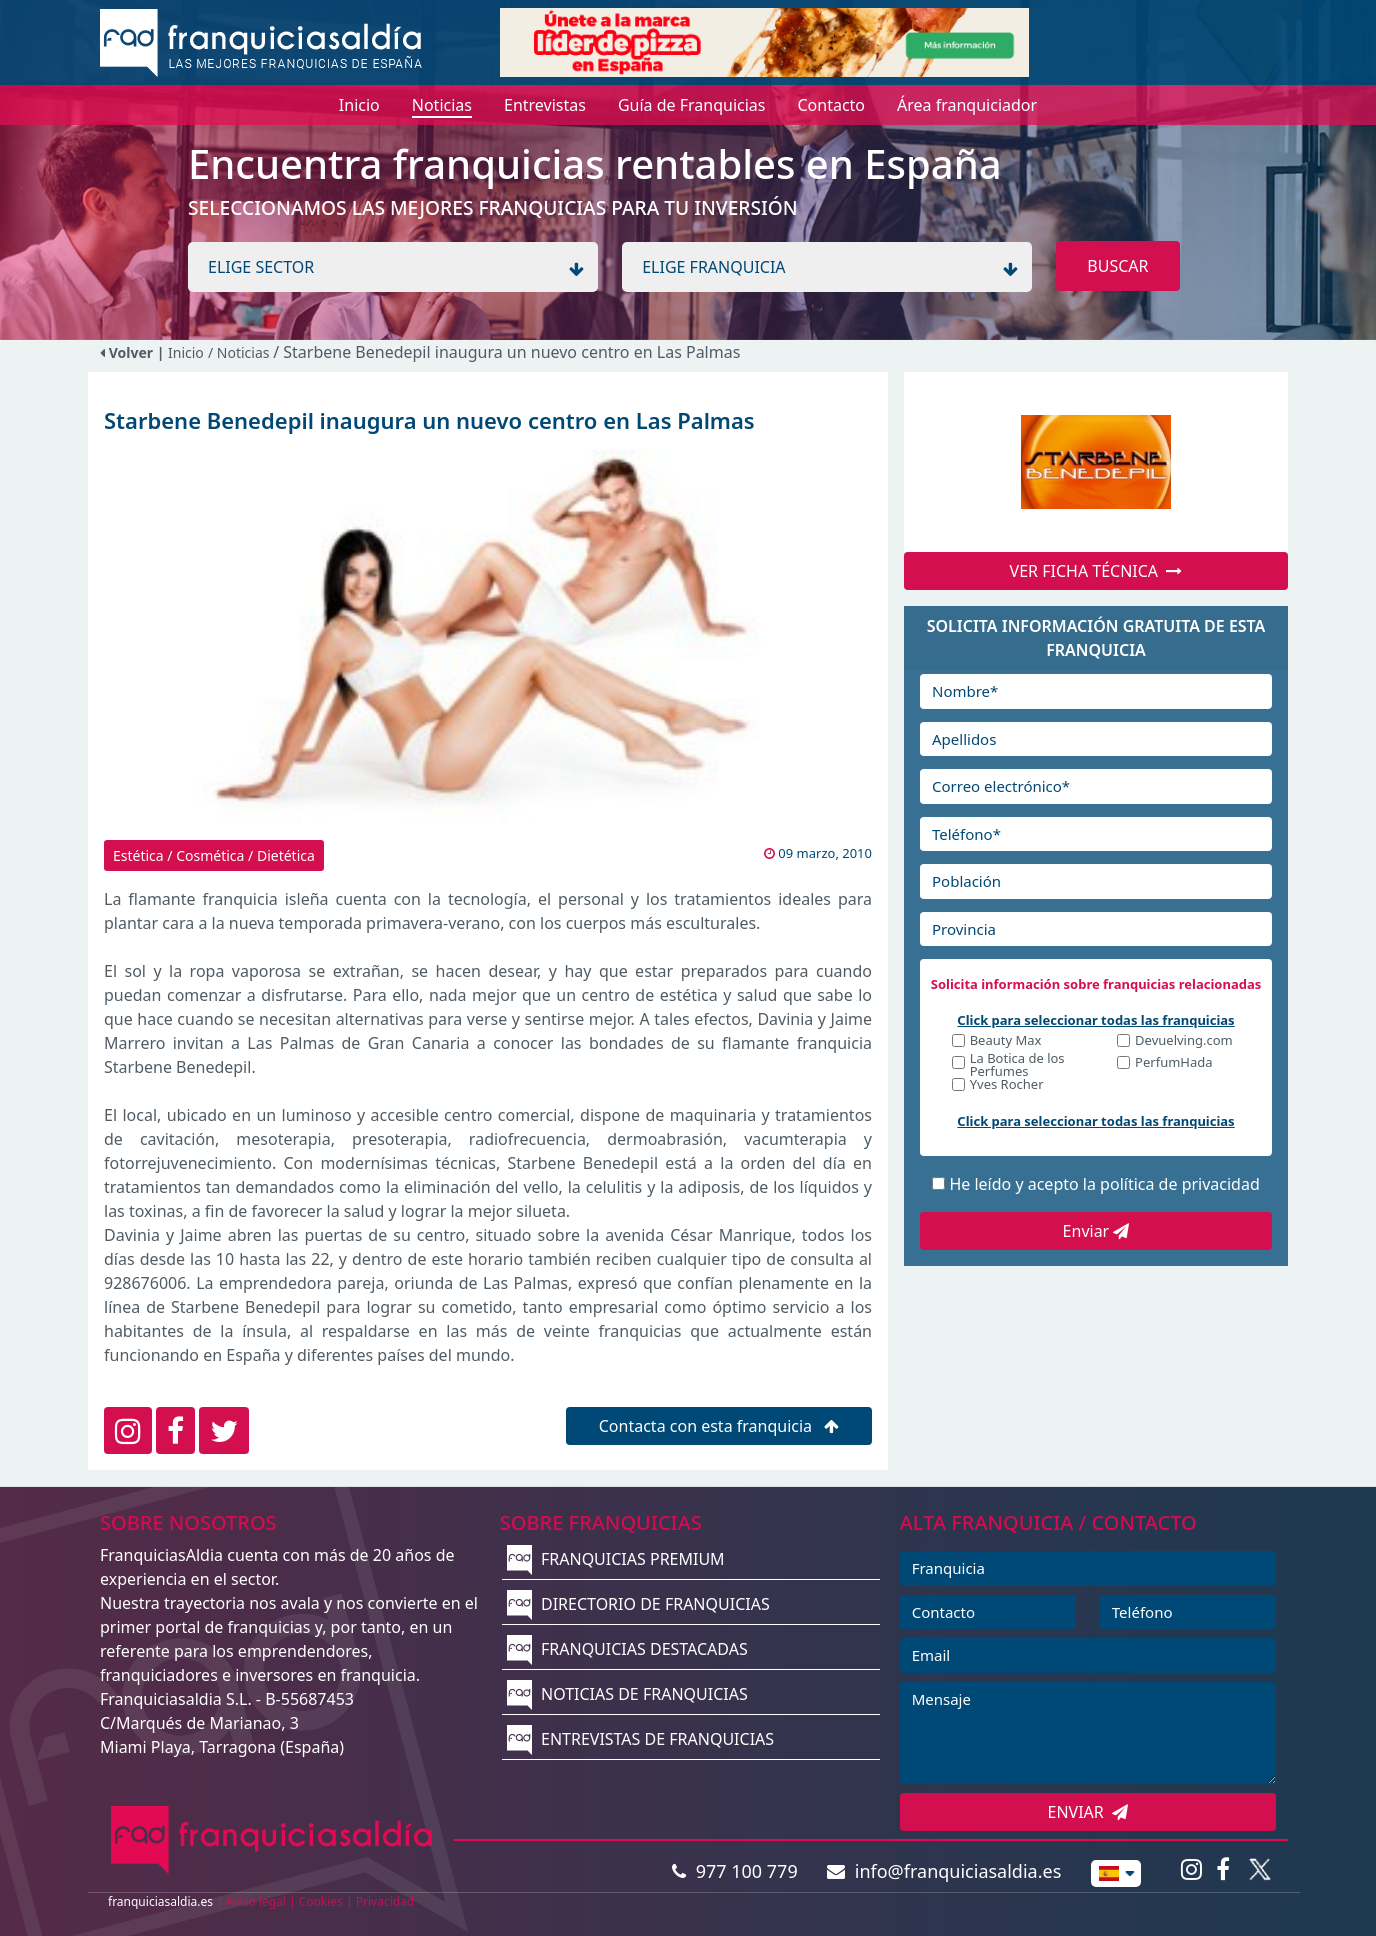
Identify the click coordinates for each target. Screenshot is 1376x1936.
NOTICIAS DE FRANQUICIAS (627, 1694)
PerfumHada (1173, 1063)
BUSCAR (1117, 266)
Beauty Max (1006, 1041)
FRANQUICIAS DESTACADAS (627, 1649)
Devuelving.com (1184, 1041)
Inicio (186, 352)
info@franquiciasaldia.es (944, 1871)
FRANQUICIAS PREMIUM (616, 1559)
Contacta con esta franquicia (719, 1426)
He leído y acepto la (1104, 1184)
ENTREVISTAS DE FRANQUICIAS (640, 1739)
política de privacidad (1180, 1184)
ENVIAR (1088, 1812)
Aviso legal (256, 1901)
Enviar (1096, 1231)
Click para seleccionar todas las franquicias (1095, 1020)
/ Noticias (240, 352)
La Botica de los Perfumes (1017, 1065)
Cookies (321, 1901)
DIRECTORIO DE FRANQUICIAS (638, 1604)
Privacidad (385, 1901)
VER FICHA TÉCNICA (1096, 571)
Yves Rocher (1007, 1085)
